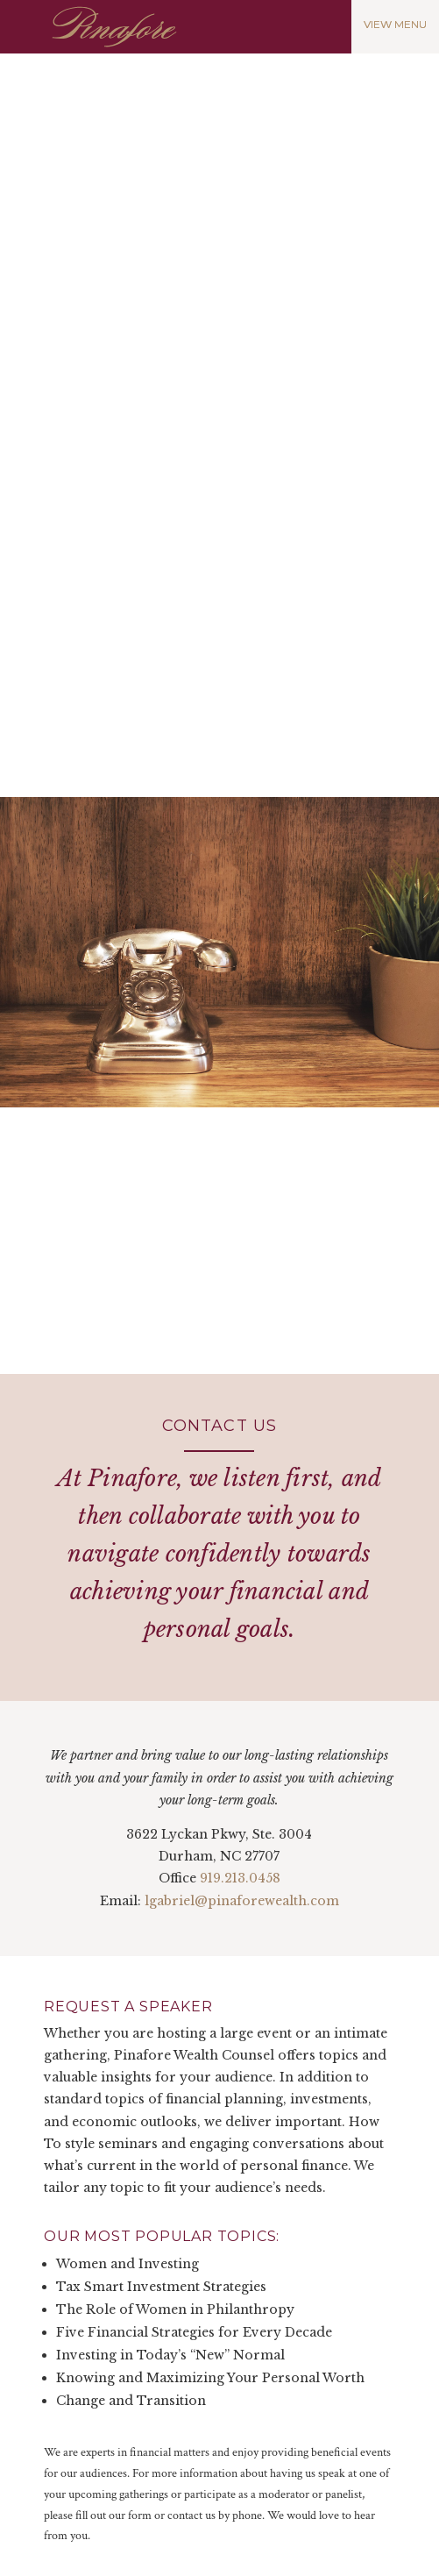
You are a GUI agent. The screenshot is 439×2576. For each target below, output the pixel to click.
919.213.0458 (240, 1878)
